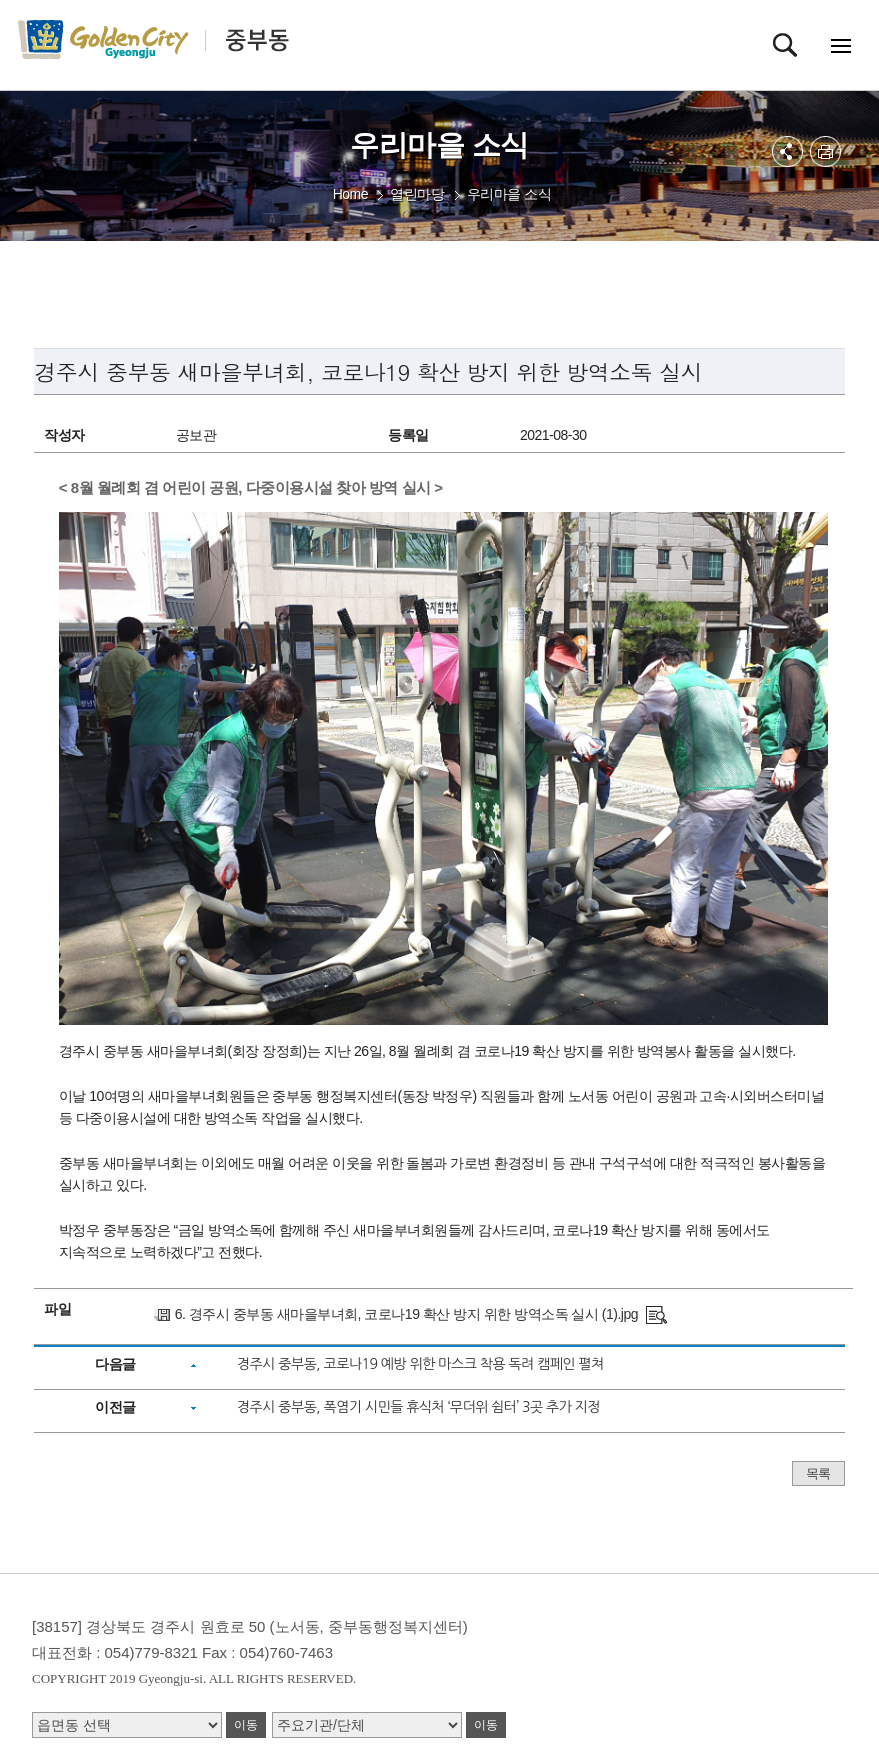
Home (350, 194)
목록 (818, 1473)
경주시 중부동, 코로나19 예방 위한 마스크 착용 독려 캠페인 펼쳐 (420, 1364)
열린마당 (417, 194)
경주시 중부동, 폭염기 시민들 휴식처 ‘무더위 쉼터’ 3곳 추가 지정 (418, 1407)
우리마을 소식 (509, 194)
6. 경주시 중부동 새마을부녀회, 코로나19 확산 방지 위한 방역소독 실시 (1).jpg (406, 1314)
